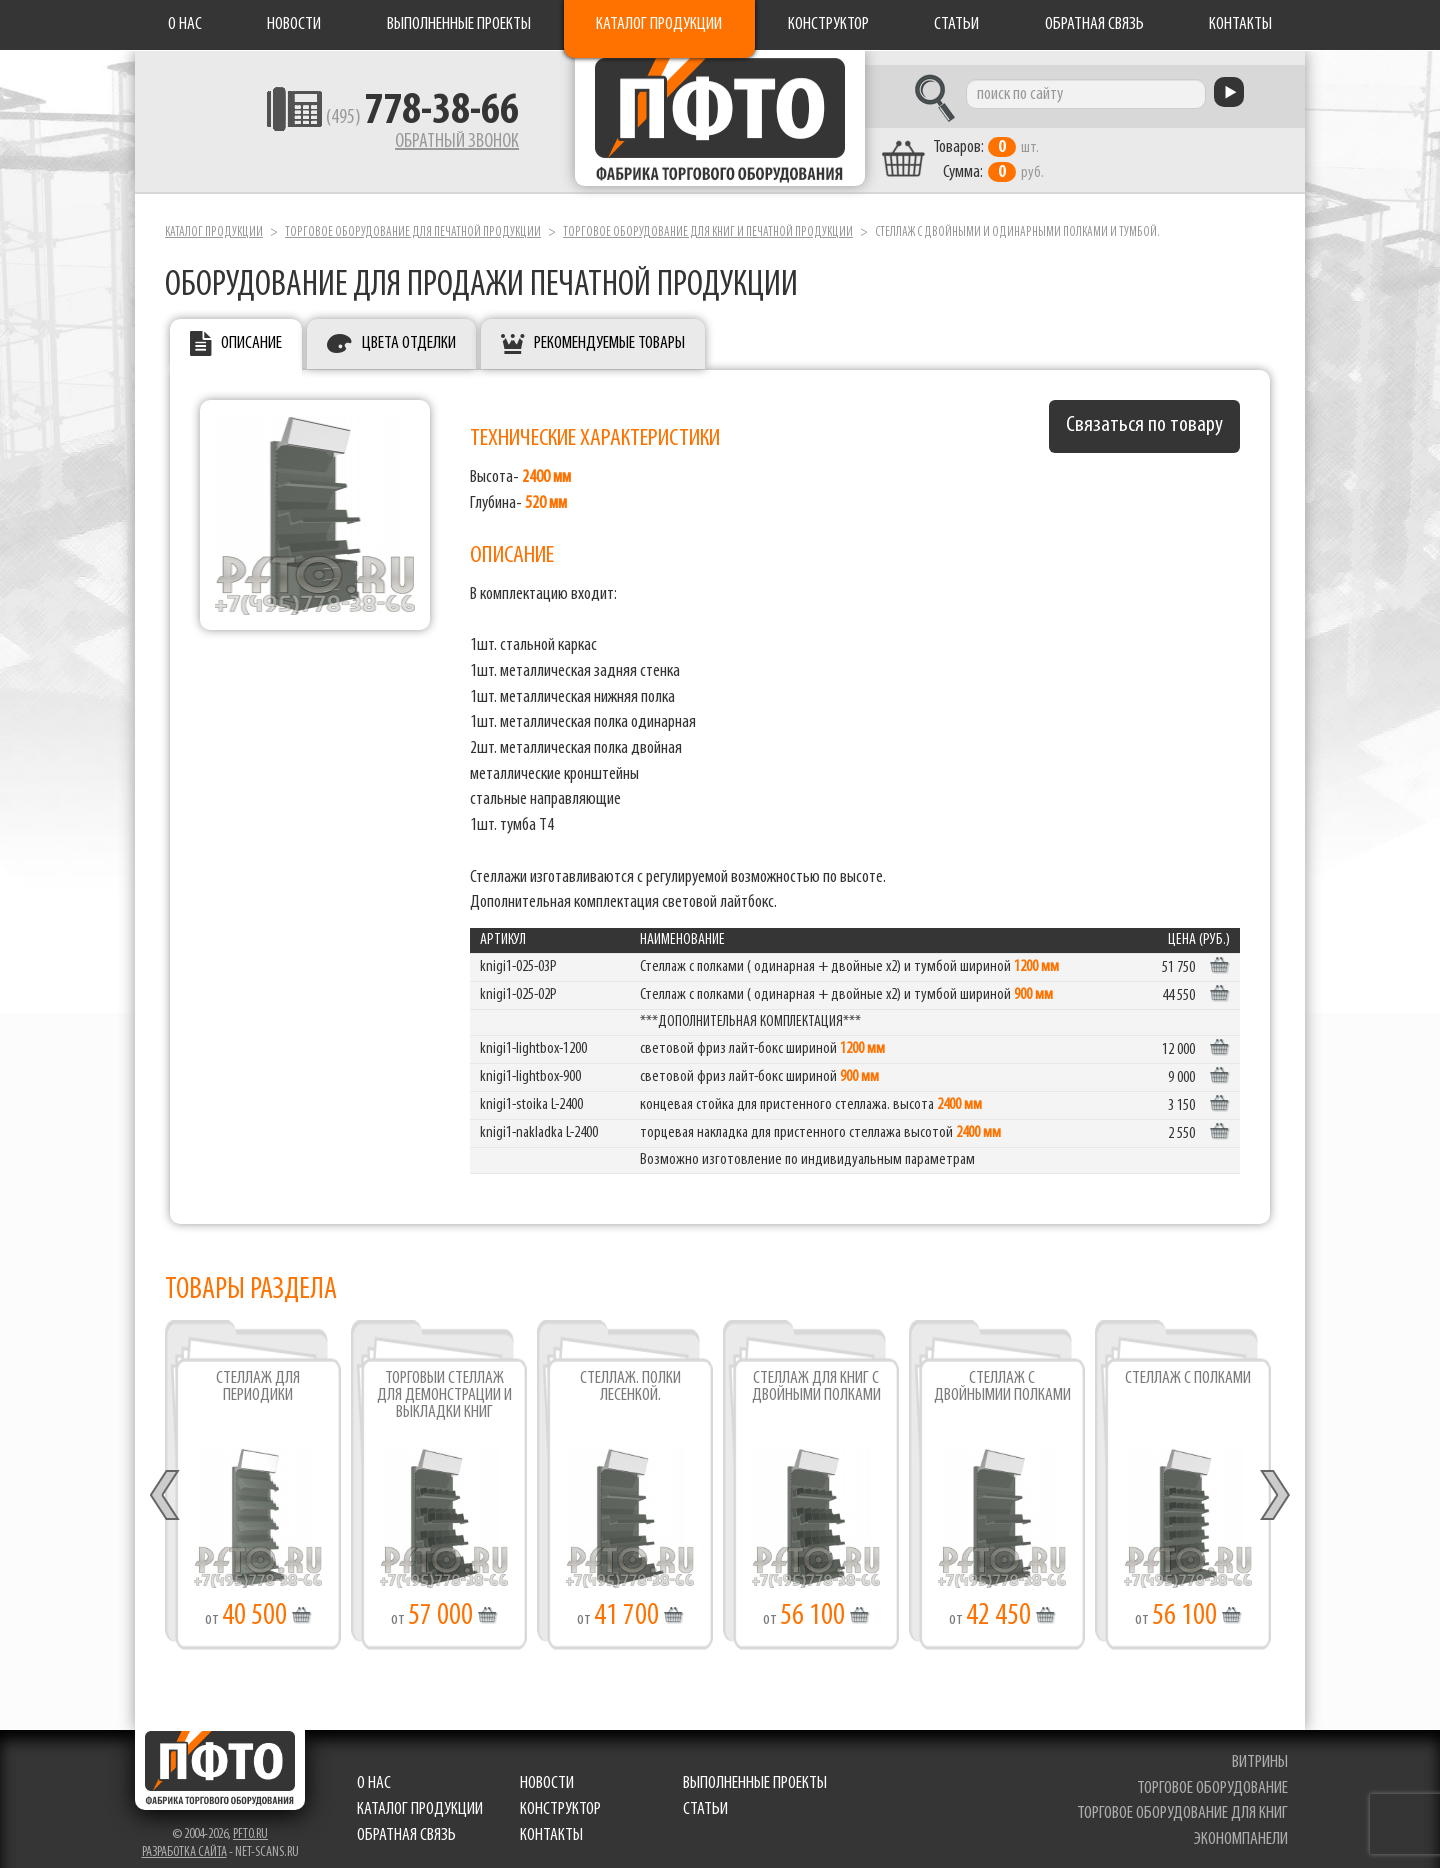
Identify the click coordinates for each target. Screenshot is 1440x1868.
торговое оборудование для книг (1184, 1800)
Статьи (956, 24)
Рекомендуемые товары (609, 330)
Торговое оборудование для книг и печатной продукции (708, 218)
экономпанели (1243, 1825)
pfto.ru (250, 1820)
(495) (371, 121)
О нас (185, 24)
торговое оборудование (1214, 1774)
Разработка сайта (184, 1838)
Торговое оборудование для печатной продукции (413, 218)
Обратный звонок (406, 145)
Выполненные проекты (459, 24)
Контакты (1240, 24)
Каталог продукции (659, 24)
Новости (294, 24)
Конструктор (828, 24)
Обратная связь (1094, 24)
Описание (251, 330)
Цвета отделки (409, 330)
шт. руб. (1035, 147)
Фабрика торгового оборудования (720, 125)
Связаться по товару (1144, 412)
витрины (1262, 1748)
